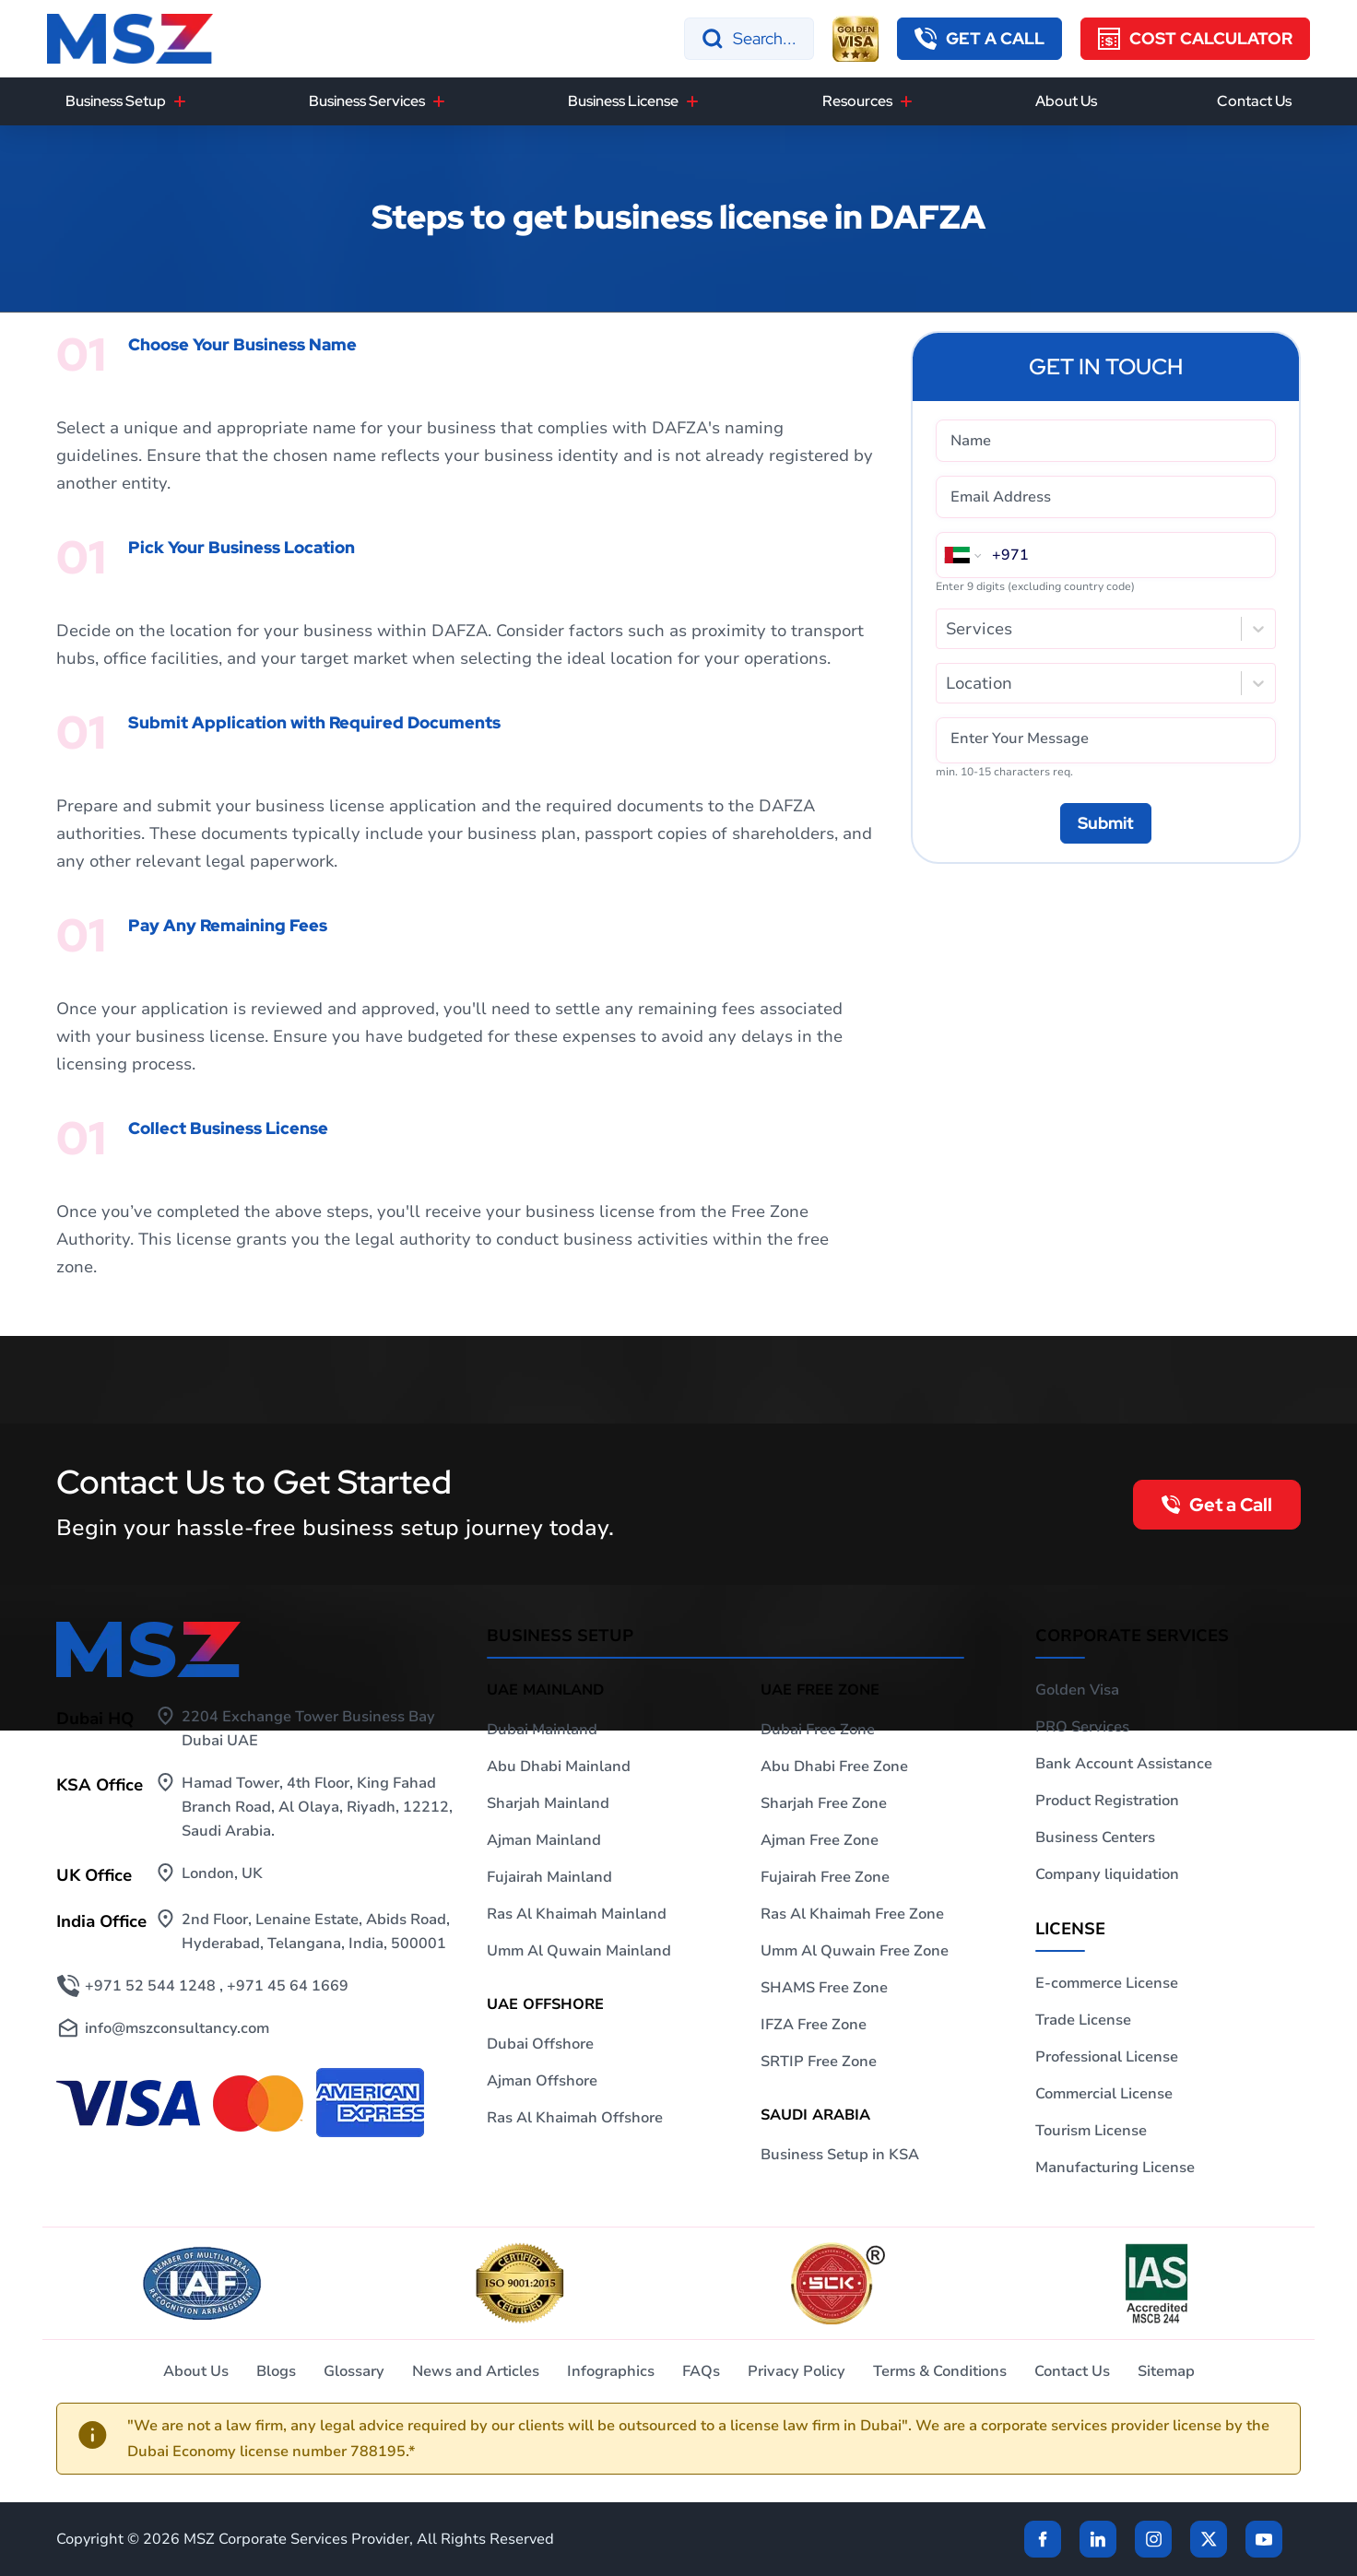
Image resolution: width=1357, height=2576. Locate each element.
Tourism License (1091, 2131)
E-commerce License (1106, 1983)
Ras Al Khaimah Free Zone (852, 1914)
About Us (1066, 101)
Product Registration (1107, 1800)
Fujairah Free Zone (825, 1877)
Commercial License (1104, 2094)
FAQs (701, 2371)
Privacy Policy (796, 2371)
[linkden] (1098, 2539)
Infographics (611, 2371)
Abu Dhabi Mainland (559, 1766)
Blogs (276, 2371)
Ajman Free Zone (820, 1840)
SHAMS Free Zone (824, 1988)
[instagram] (1153, 2539)
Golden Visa (1077, 1690)
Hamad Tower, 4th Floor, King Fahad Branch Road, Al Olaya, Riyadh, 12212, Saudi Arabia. (317, 1807)
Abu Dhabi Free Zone (834, 1766)
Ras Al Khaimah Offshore (575, 2118)
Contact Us (1254, 101)
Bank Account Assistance (1123, 1764)
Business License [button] (623, 101)
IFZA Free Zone (814, 2025)
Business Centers (1095, 1837)
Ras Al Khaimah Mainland (577, 1914)
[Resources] (906, 101)
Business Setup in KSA (840, 2155)
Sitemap (1166, 2371)
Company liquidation (1107, 1874)
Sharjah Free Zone (824, 1803)
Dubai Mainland (542, 1729)
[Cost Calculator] (1195, 39)
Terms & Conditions (940, 2371)
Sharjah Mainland (548, 1803)
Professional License (1106, 2057)
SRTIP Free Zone (819, 2061)
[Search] (749, 39)
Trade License (1083, 2020)
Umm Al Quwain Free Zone (855, 1951)
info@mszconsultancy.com (177, 2028)
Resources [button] (857, 101)
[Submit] (1105, 823)
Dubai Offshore (540, 2044)
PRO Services (1082, 1727)
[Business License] (692, 101)
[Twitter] (1208, 2539)
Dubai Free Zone (818, 1729)
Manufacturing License (1115, 2167)
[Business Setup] (180, 101)
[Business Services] (439, 101)
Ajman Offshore (542, 2081)
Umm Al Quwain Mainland (579, 1951)
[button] (979, 39)
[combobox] (948, 629)
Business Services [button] (367, 101)
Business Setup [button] (115, 101)
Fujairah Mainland (549, 1877)
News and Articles (475, 2371)
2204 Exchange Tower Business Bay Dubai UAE (308, 1729)
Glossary (354, 2371)
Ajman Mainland (544, 1840)
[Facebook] (1042, 2539)
